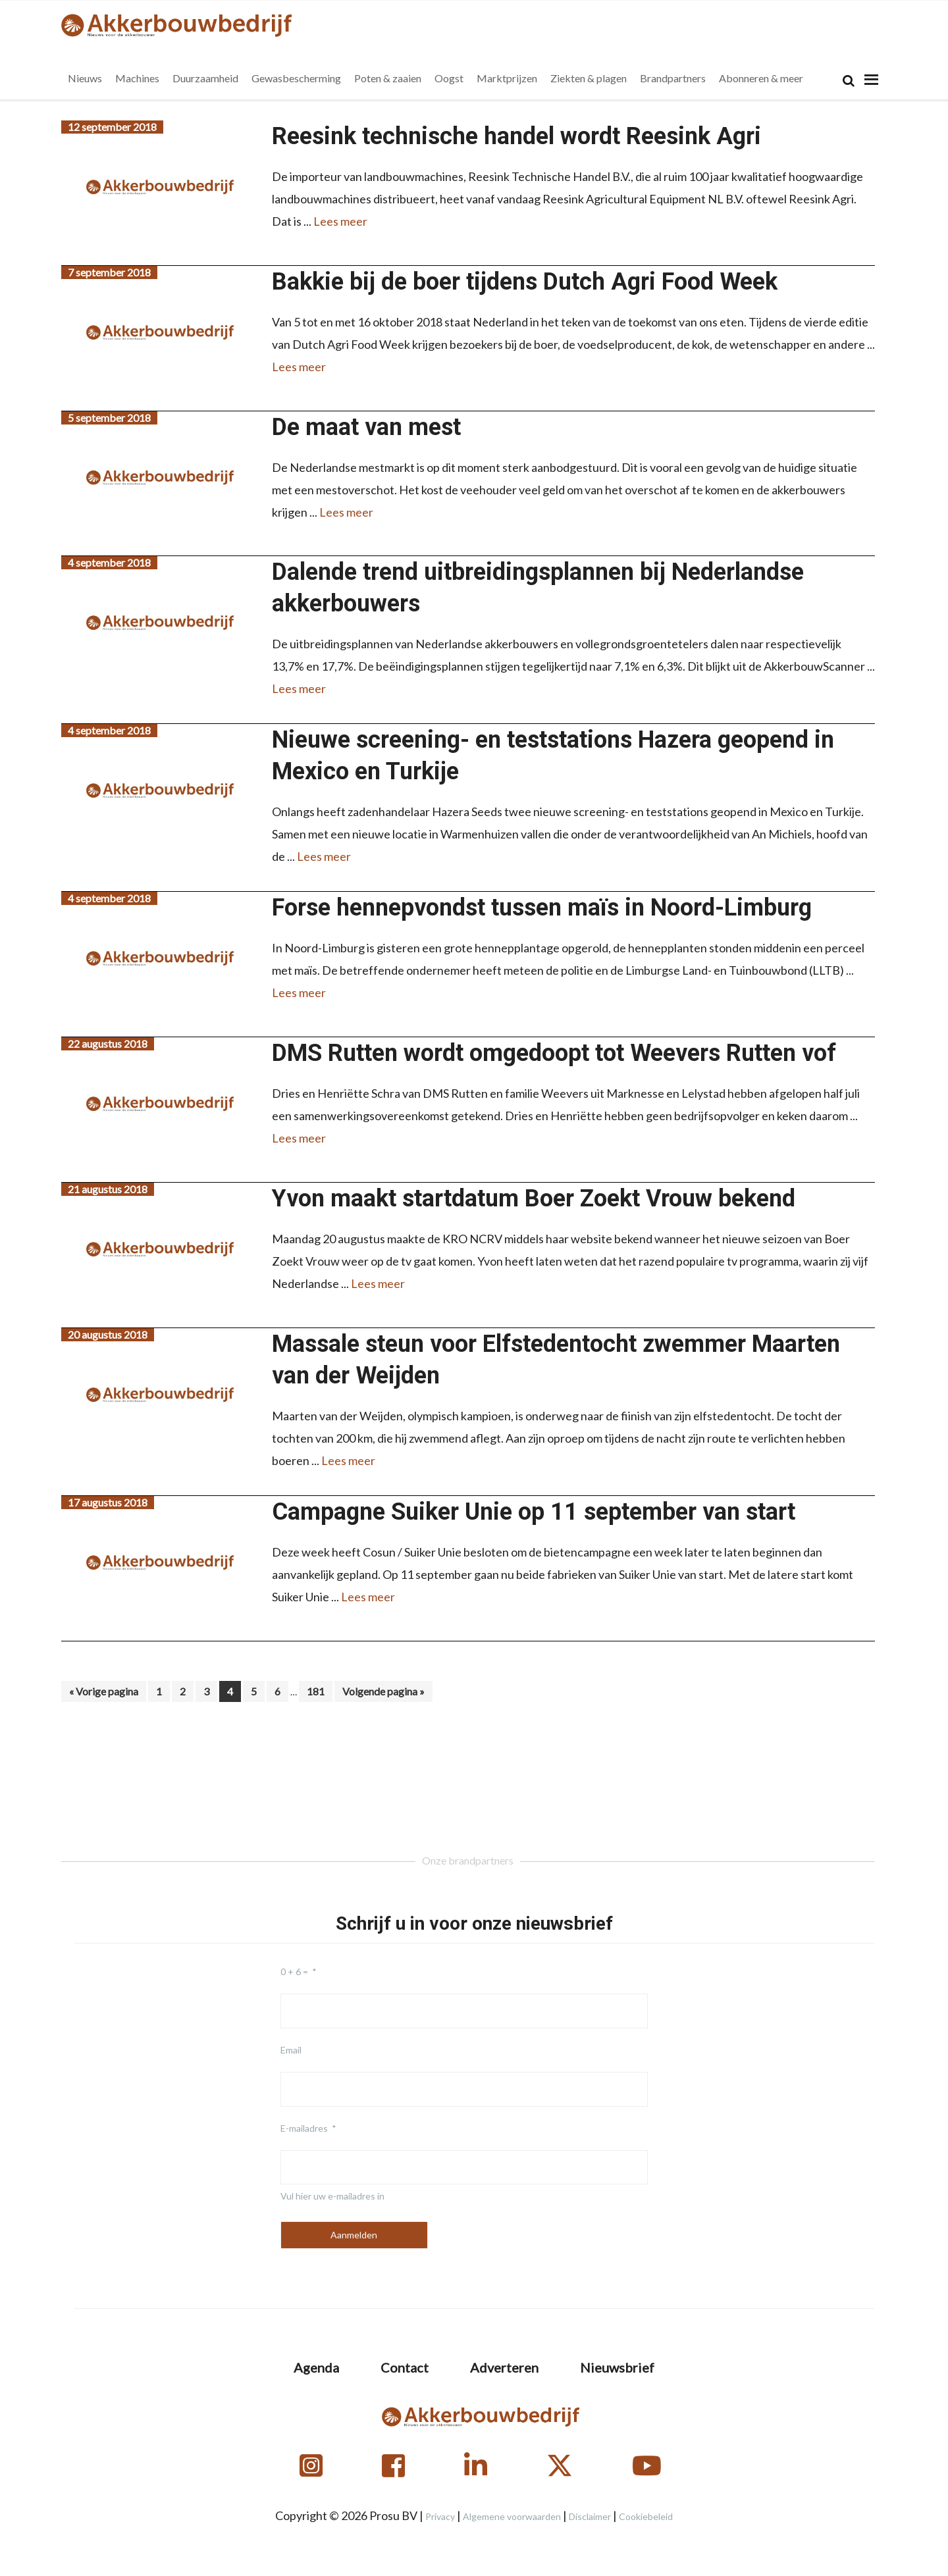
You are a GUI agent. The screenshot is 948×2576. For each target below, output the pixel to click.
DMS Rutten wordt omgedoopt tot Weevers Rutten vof (554, 1053)
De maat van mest (366, 427)
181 (319, 1690)
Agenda (316, 2367)
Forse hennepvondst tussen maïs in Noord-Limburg (542, 907)
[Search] (849, 80)
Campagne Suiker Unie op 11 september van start (533, 1512)
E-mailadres (304, 2128)
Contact (405, 2367)
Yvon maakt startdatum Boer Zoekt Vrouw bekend (533, 1198)
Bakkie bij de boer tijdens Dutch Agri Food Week (524, 282)
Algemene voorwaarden (512, 2516)
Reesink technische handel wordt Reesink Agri (516, 136)
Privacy (440, 2516)
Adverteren (504, 2367)
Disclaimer (590, 2516)
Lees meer (340, 221)
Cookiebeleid (646, 2516)
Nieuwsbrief (617, 2367)
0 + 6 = (294, 1971)
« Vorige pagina (103, 1693)
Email (291, 2049)
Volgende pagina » (383, 1693)
